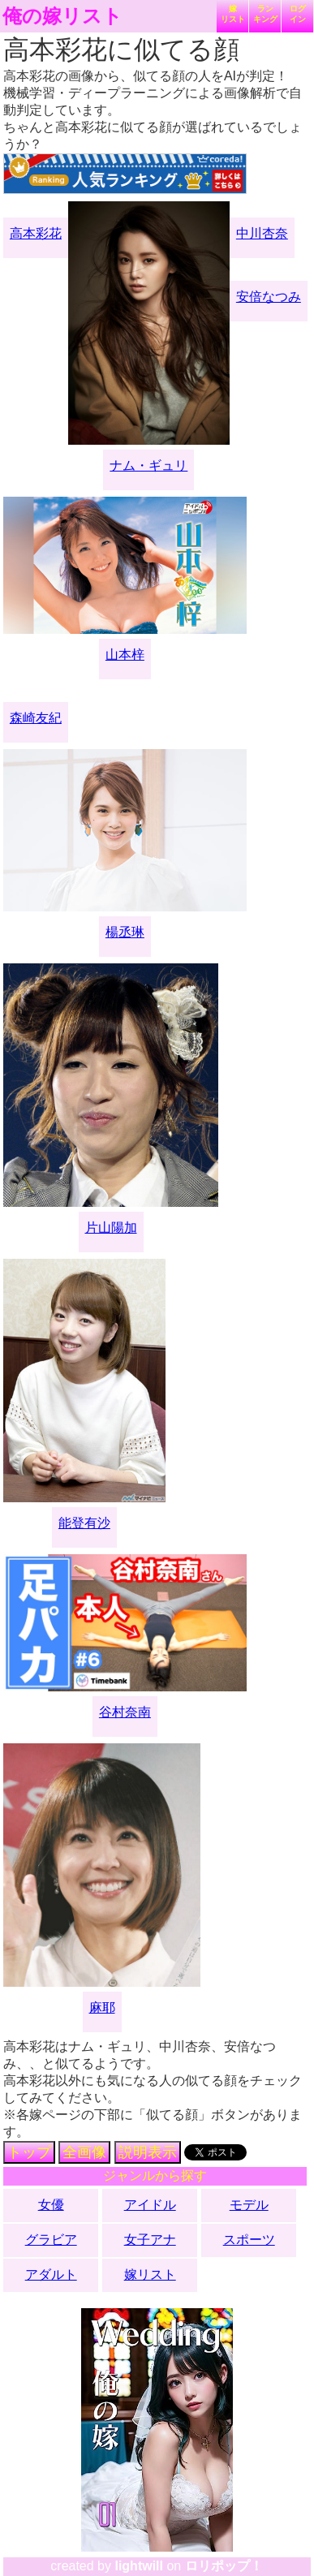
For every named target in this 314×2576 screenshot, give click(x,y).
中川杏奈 (262, 233)
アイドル (150, 2205)
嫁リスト (233, 14)
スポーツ (249, 2239)
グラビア (51, 2239)
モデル (249, 2205)
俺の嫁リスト (62, 16)
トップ (29, 2152)
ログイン (298, 14)
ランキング (265, 14)
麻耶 (102, 2007)
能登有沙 (84, 1523)
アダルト (51, 2274)
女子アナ (150, 2239)
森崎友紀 (36, 718)
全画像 (84, 2152)
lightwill (138, 2566)
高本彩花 (36, 233)
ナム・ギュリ (148, 465)
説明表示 (147, 2152)
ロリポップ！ (224, 2566)
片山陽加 (111, 1227)
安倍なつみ (268, 297)
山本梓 (124, 654)
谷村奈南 (125, 1712)
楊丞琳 (124, 932)
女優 (51, 2205)
